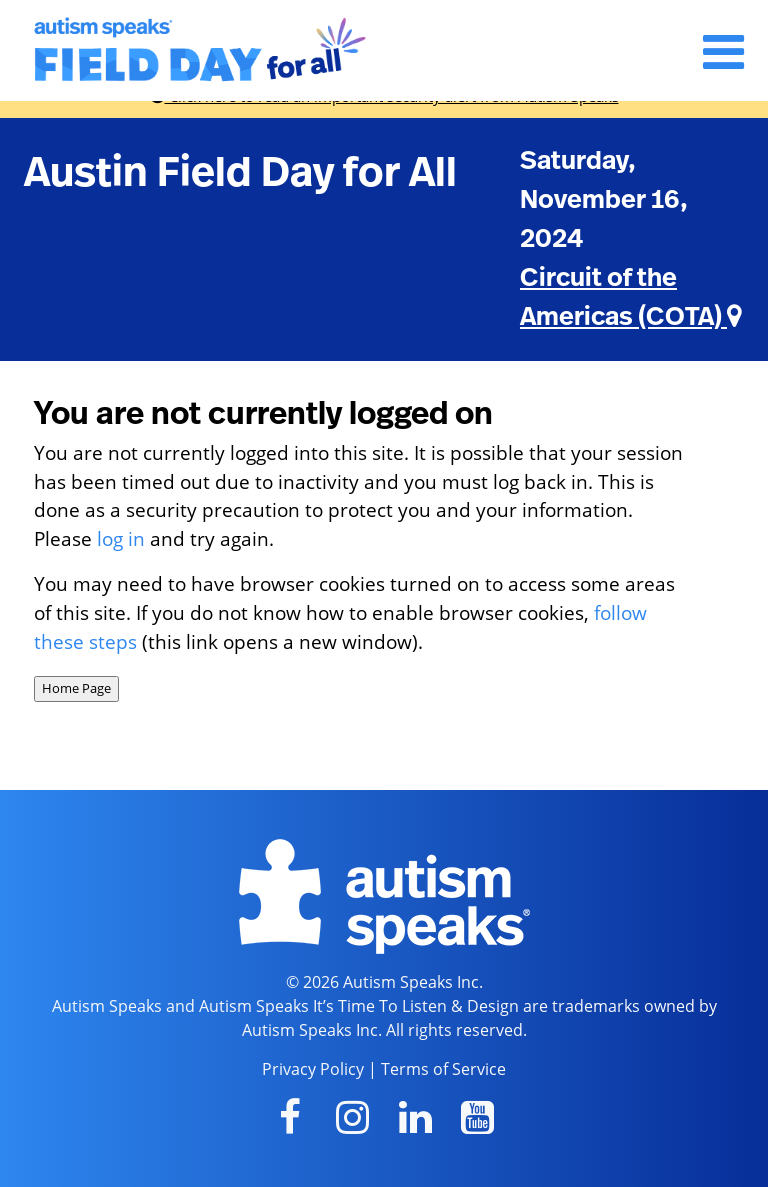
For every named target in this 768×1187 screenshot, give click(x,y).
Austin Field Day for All (240, 173)
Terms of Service (443, 1069)
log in (121, 538)
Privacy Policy (313, 1069)
